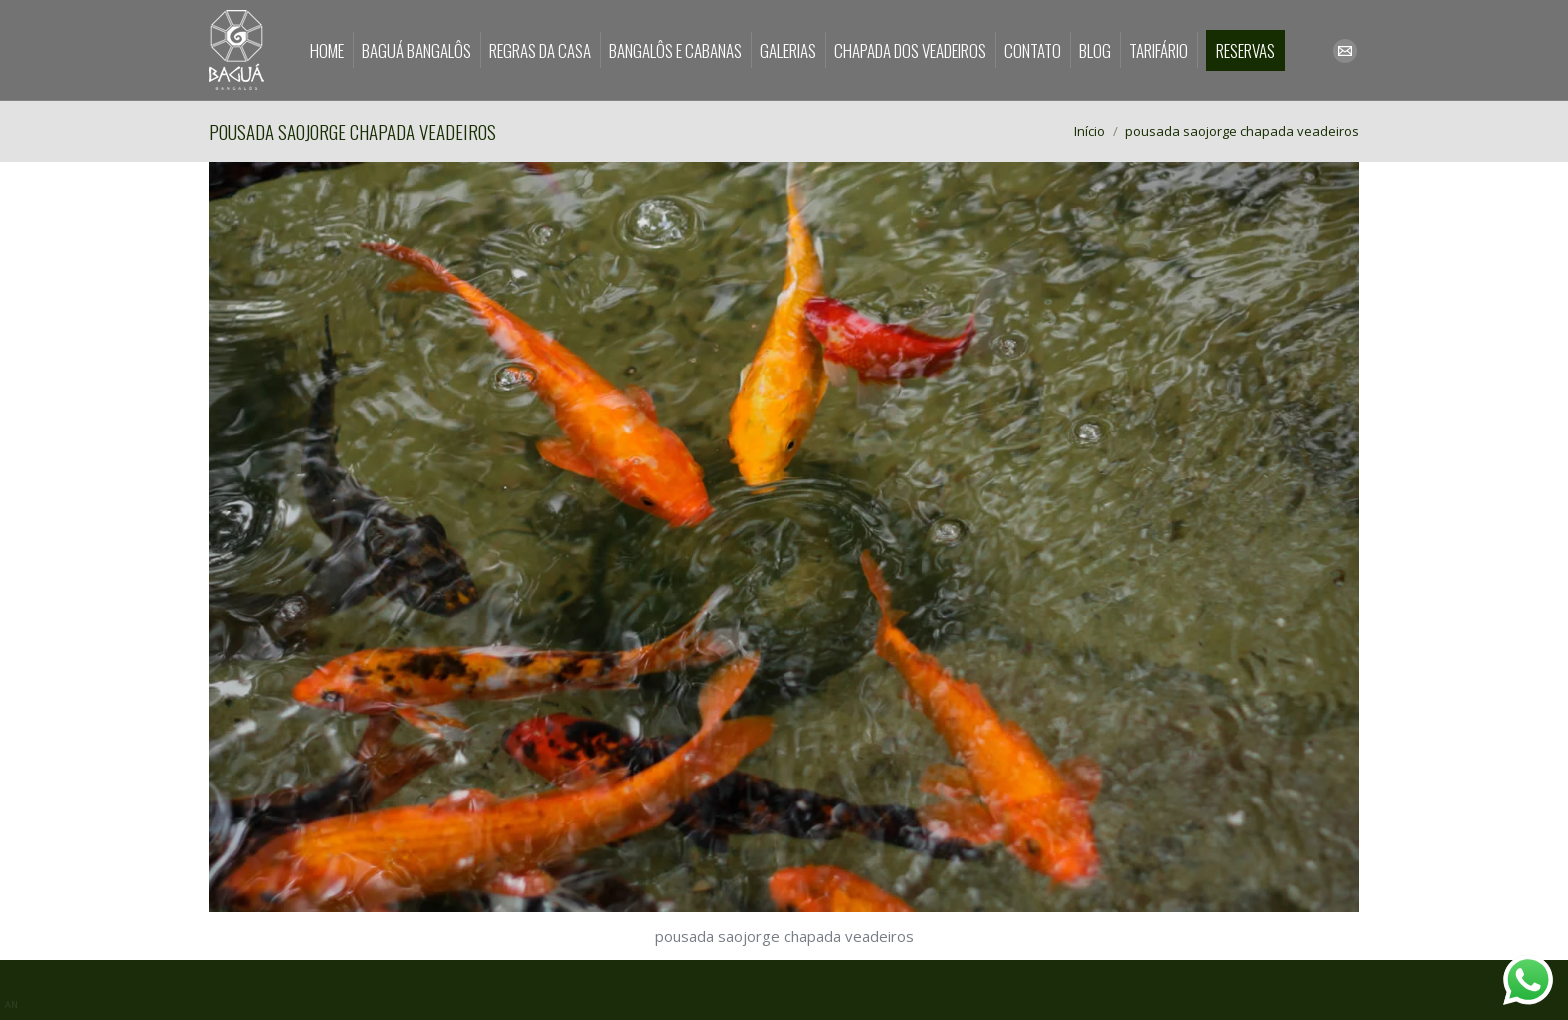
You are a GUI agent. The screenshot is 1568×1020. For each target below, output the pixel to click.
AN (11, 1004)
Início (1089, 131)
